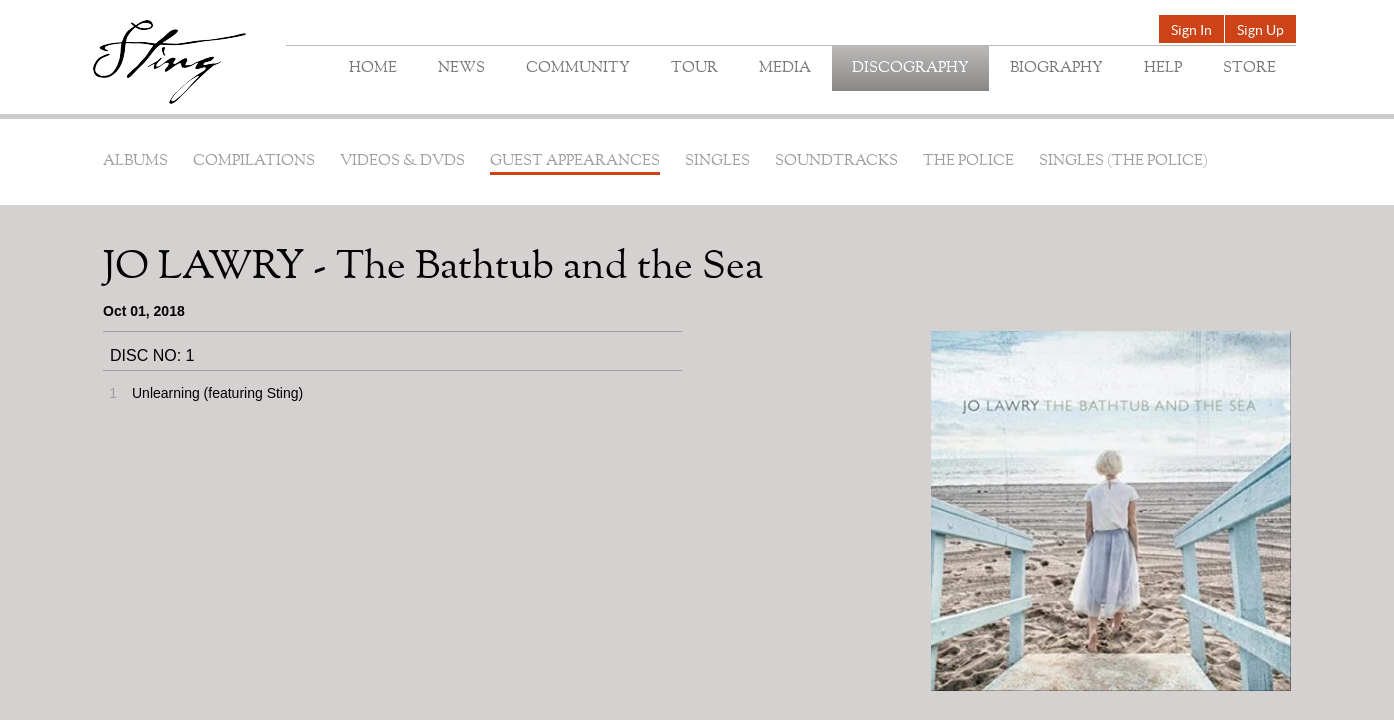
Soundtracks (836, 161)
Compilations (254, 161)
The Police (968, 161)
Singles (717, 161)
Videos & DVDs (402, 161)
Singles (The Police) (1123, 161)
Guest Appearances (575, 161)
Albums (135, 161)
